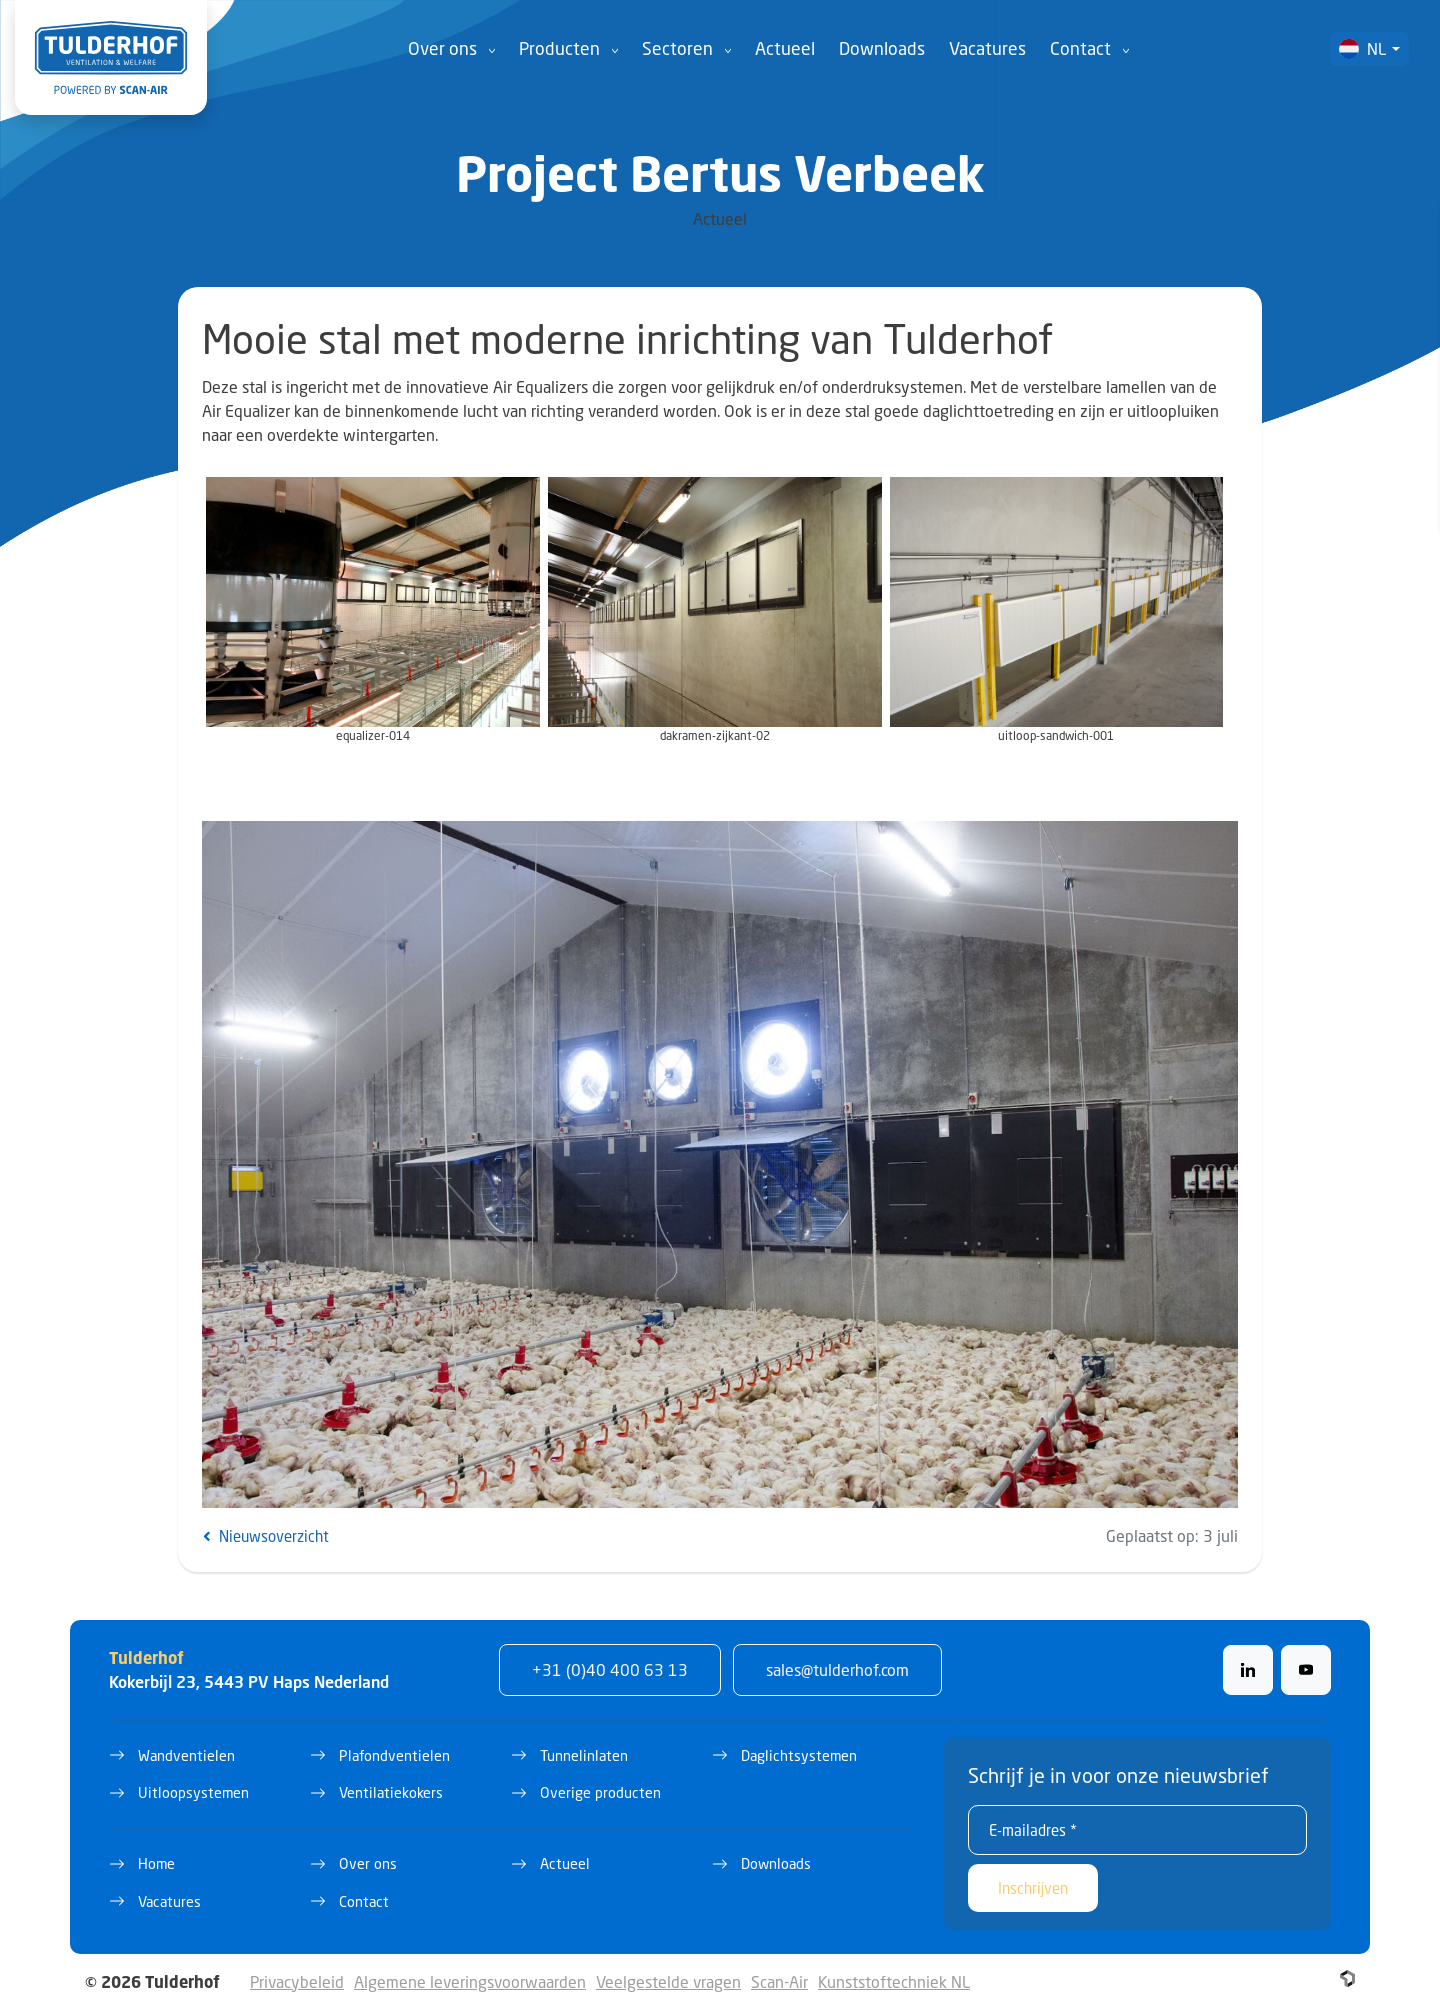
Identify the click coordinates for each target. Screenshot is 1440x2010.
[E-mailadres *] (1137, 1830)
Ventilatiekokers (391, 1792)
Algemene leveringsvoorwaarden (470, 1981)
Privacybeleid (297, 1981)
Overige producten (600, 1792)
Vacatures (987, 48)
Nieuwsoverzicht (266, 1536)
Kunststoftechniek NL (894, 1981)
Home (156, 1863)
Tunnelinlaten (584, 1755)
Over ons (442, 48)
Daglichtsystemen (799, 1755)
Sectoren (677, 48)
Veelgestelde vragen (668, 1981)
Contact (1080, 48)
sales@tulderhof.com (837, 1669)
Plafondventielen (394, 1755)
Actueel (785, 48)
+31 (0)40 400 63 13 (610, 1669)
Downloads (882, 48)
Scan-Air (779, 1981)
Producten (559, 48)
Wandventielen (186, 1755)
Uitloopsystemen (193, 1792)
